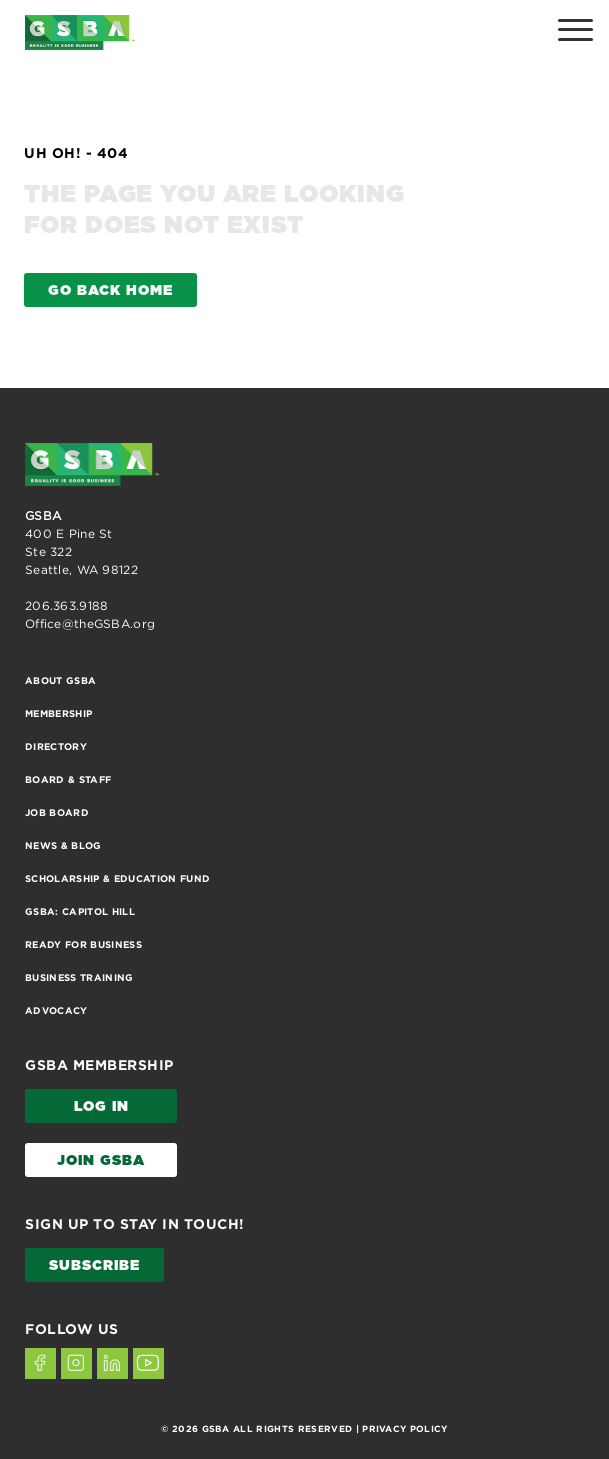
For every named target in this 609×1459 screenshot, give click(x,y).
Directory (56, 746)
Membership (58, 713)
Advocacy (56, 1010)
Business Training (79, 977)
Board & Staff (68, 779)
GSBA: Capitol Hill (80, 911)
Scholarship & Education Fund (118, 878)
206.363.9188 (66, 605)
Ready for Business (83, 944)
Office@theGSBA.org (90, 623)
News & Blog (63, 845)
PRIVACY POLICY (404, 1429)
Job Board (57, 812)
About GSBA (60, 680)
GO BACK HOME (110, 291)
